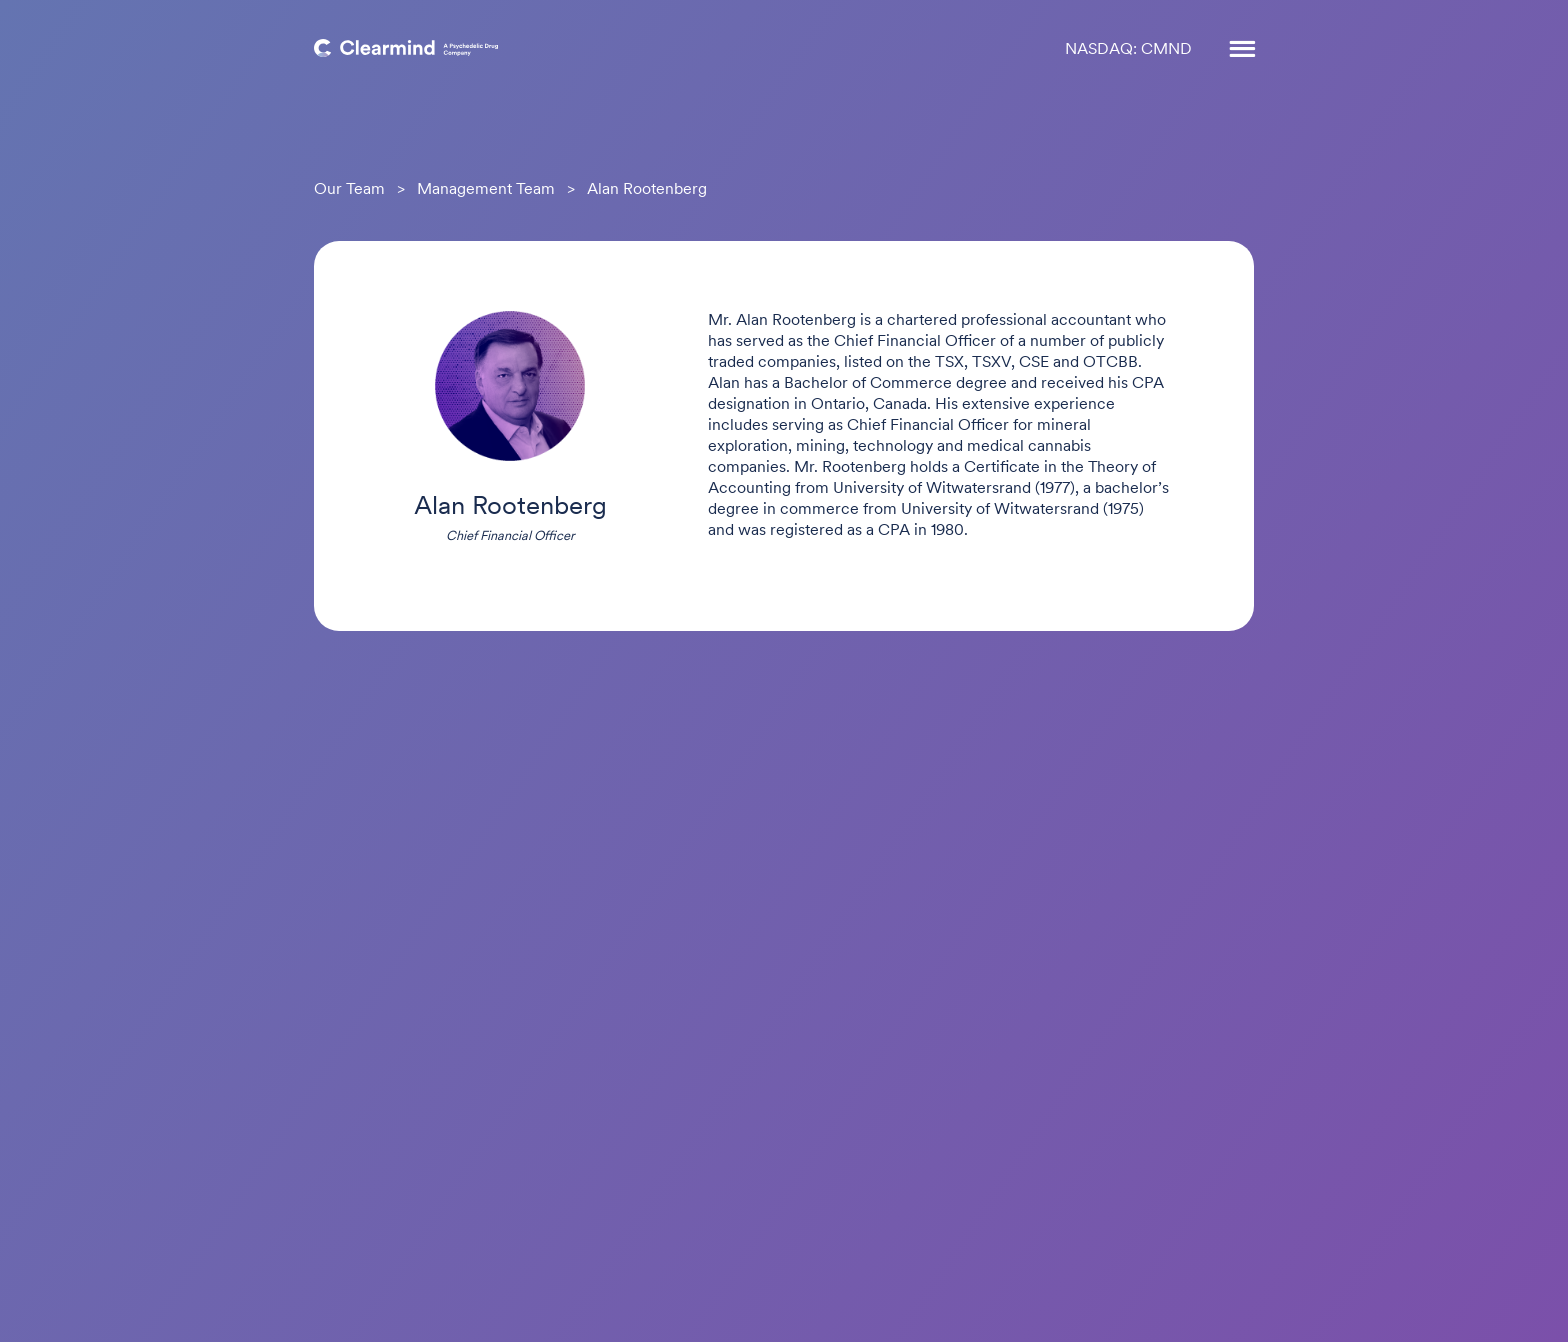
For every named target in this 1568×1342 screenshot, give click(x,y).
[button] (1233, 50)
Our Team (349, 190)
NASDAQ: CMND (1128, 50)
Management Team (486, 190)
